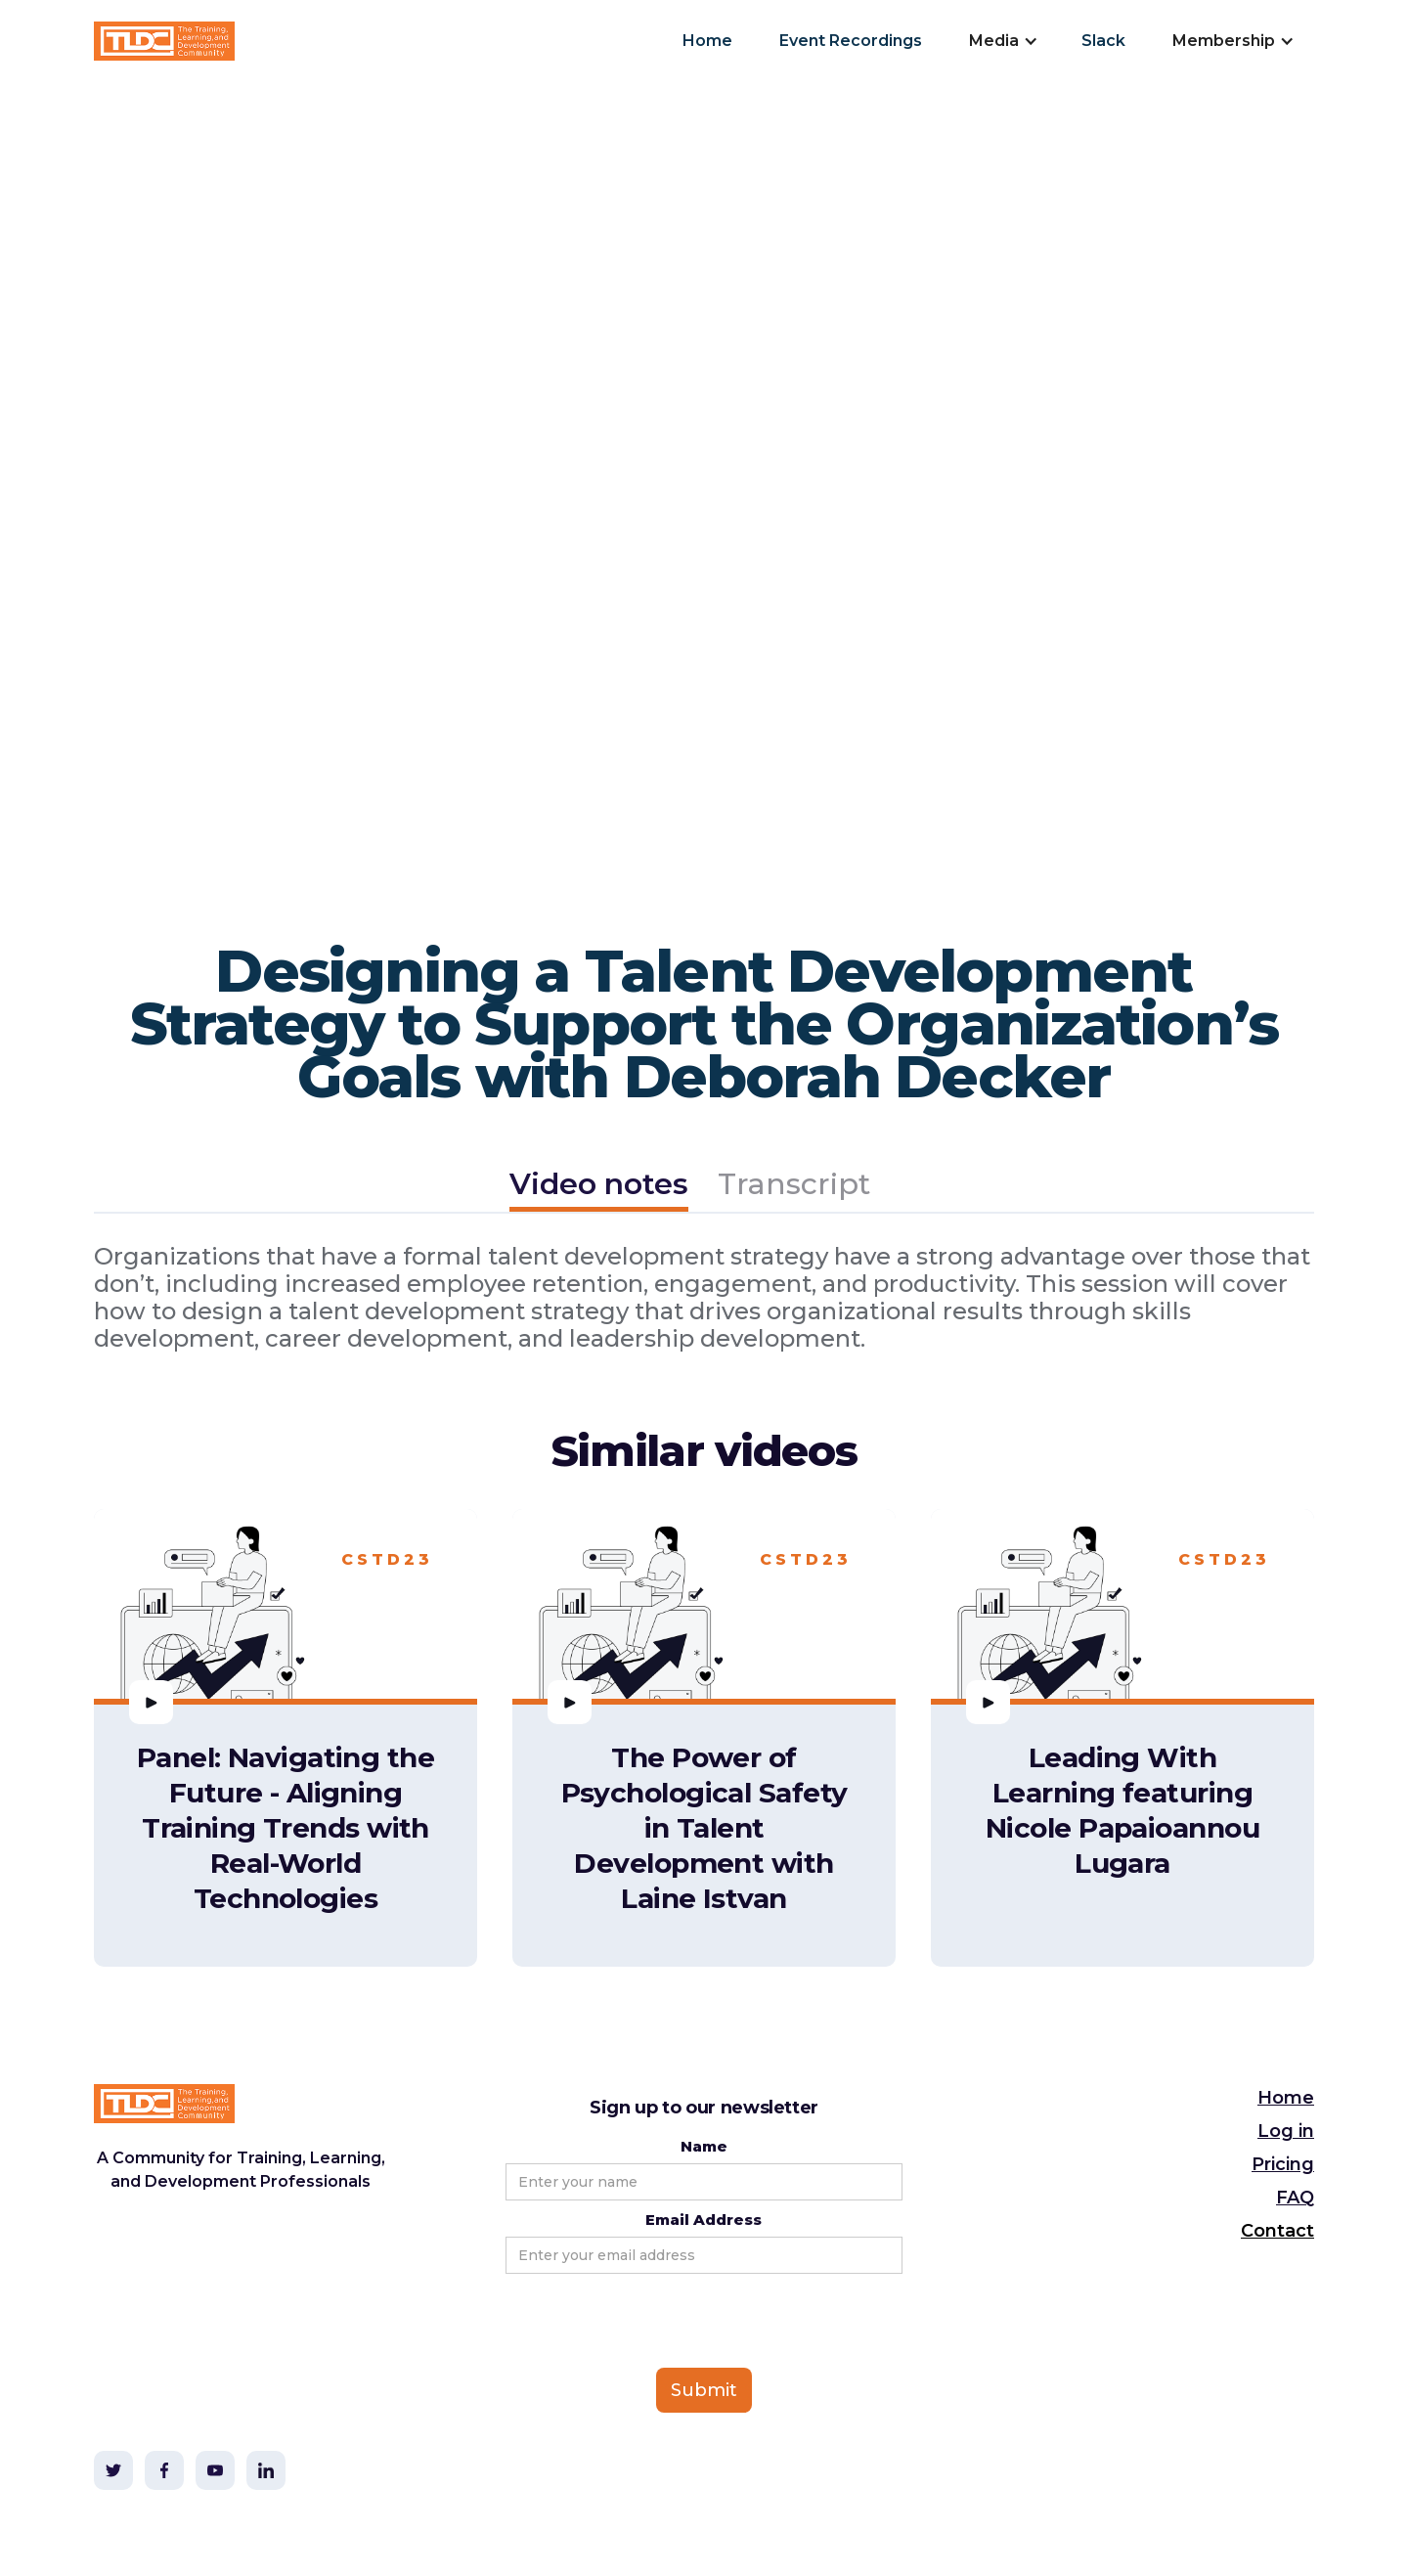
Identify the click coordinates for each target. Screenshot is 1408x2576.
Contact (1277, 2231)
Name (704, 2146)
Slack (1103, 40)
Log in (1285, 2131)
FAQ (1295, 2197)
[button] (1002, 41)
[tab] (598, 1187)
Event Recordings (850, 40)
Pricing (1283, 2164)
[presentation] (654, 2322)
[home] (164, 41)
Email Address (703, 2219)
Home (707, 40)
